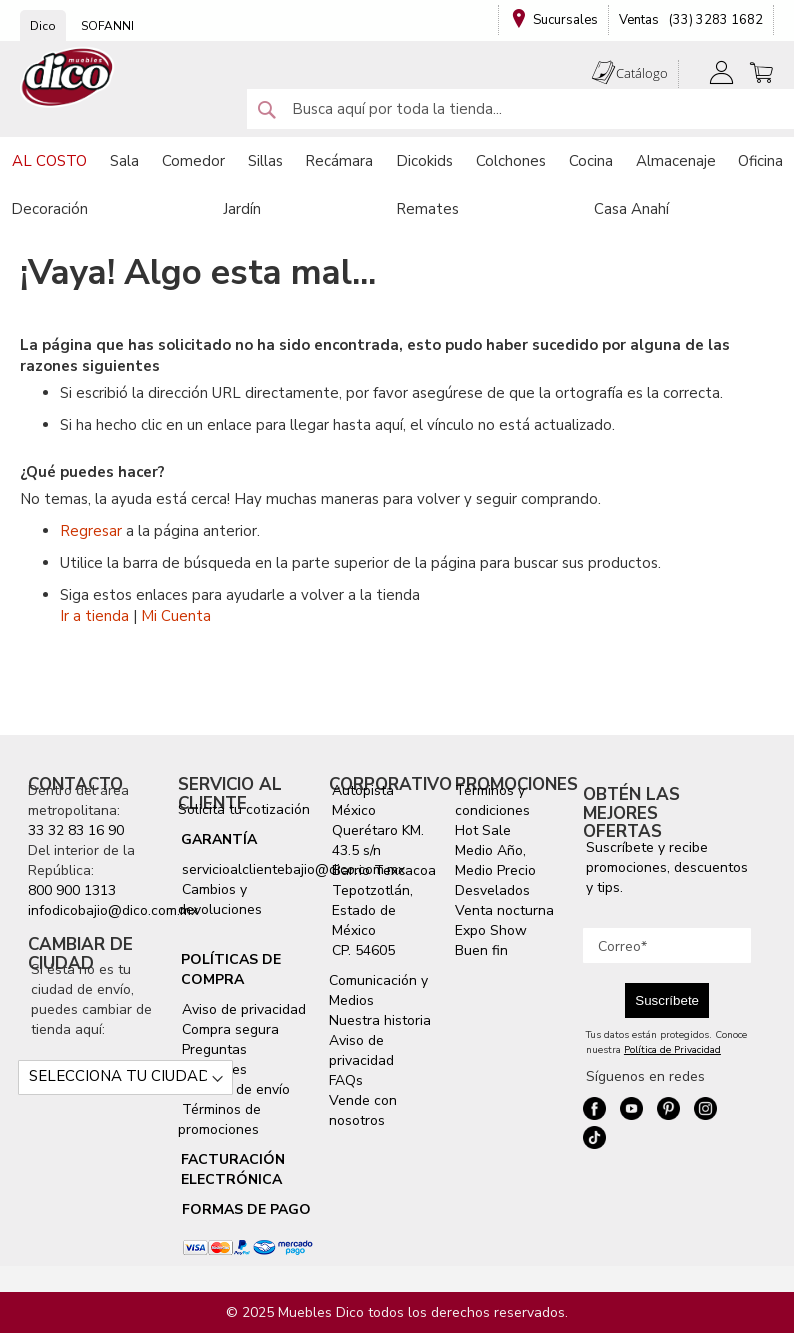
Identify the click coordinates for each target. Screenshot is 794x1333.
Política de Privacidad (672, 1050)
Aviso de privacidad (242, 1009)
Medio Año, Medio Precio (495, 860)
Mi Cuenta (176, 616)
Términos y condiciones (492, 800)
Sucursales (565, 20)
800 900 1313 (72, 890)
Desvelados (492, 890)
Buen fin (481, 950)
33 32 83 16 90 (76, 830)
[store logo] (68, 77)
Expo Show (491, 930)
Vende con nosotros (363, 1110)
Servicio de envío (234, 1089)
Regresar (91, 531)
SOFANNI (107, 26)
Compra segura (228, 1029)
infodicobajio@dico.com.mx (113, 910)
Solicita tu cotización (244, 809)
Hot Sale (483, 830)
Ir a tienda (94, 616)
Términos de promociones (219, 1119)
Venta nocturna (504, 910)
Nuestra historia (380, 1020)
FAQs (346, 1080)
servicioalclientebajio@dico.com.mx (293, 869)
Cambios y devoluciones (220, 899)
